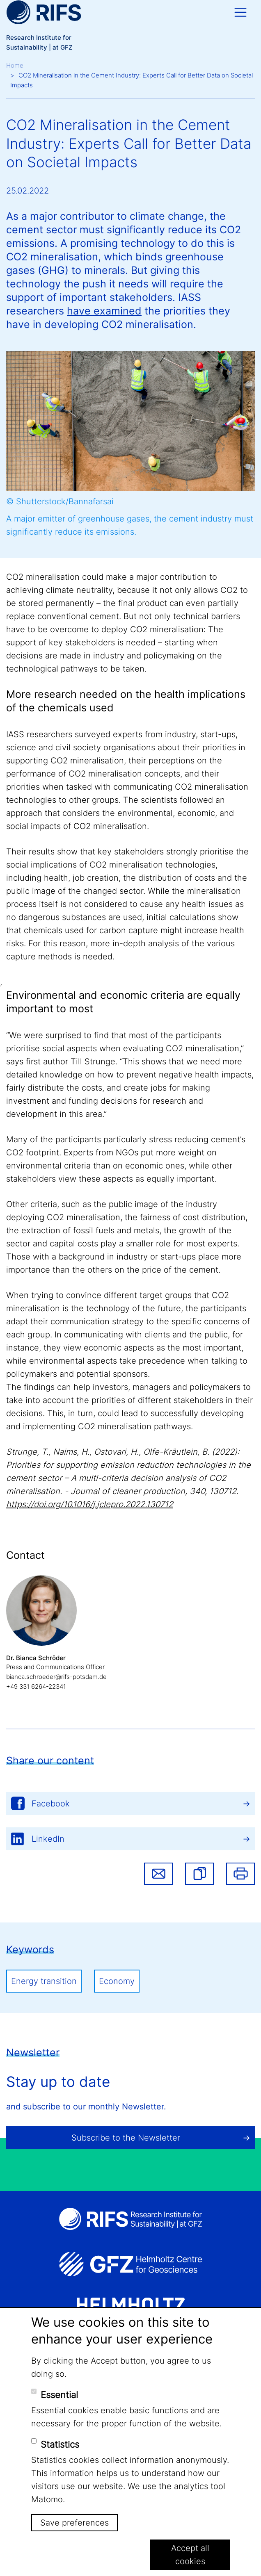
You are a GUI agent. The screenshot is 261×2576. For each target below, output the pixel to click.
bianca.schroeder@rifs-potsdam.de (56, 1677)
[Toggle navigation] (240, 12)
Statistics (60, 2444)
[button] (199, 1874)
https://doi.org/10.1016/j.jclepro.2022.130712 (89, 1504)
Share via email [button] (158, 1874)
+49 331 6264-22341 (36, 1686)
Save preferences (74, 2523)
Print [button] (240, 1874)
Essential (59, 2394)
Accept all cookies (190, 2554)
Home (14, 65)
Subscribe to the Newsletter (125, 2138)
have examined (104, 311)
